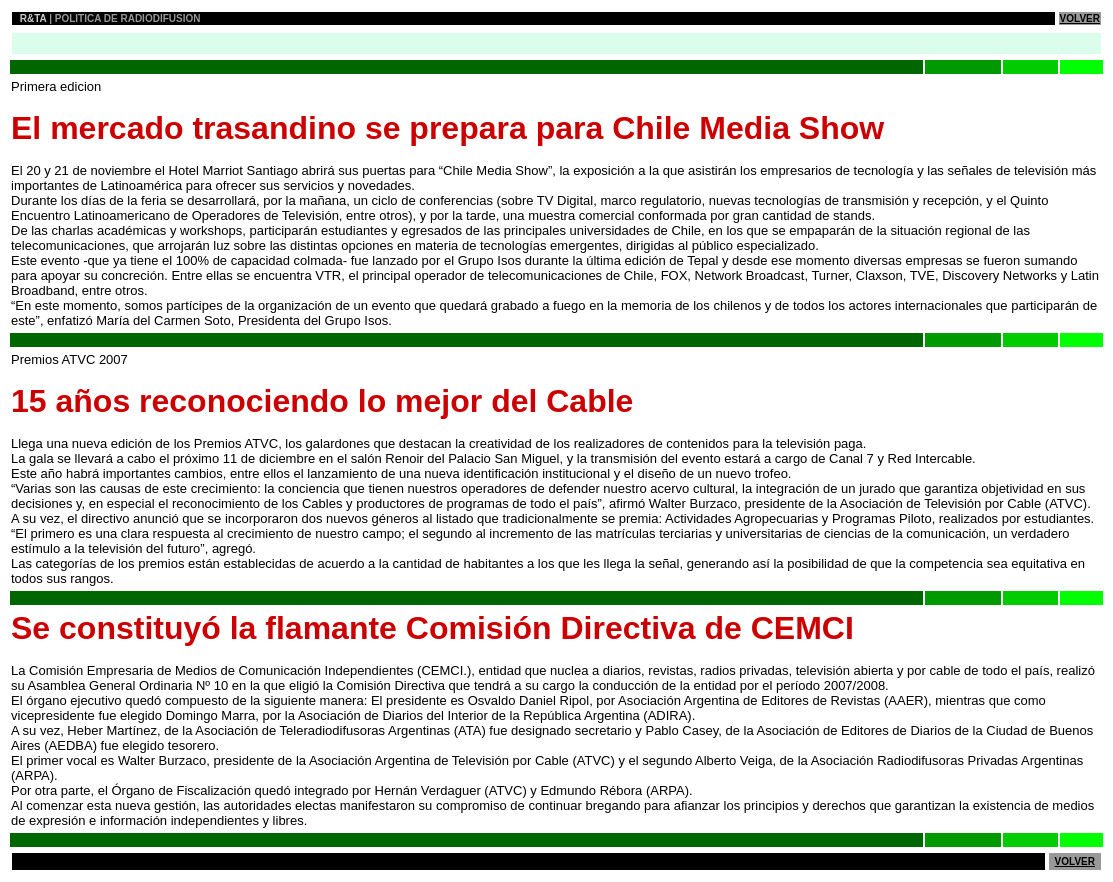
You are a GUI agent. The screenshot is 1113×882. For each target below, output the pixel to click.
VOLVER (1080, 18)
